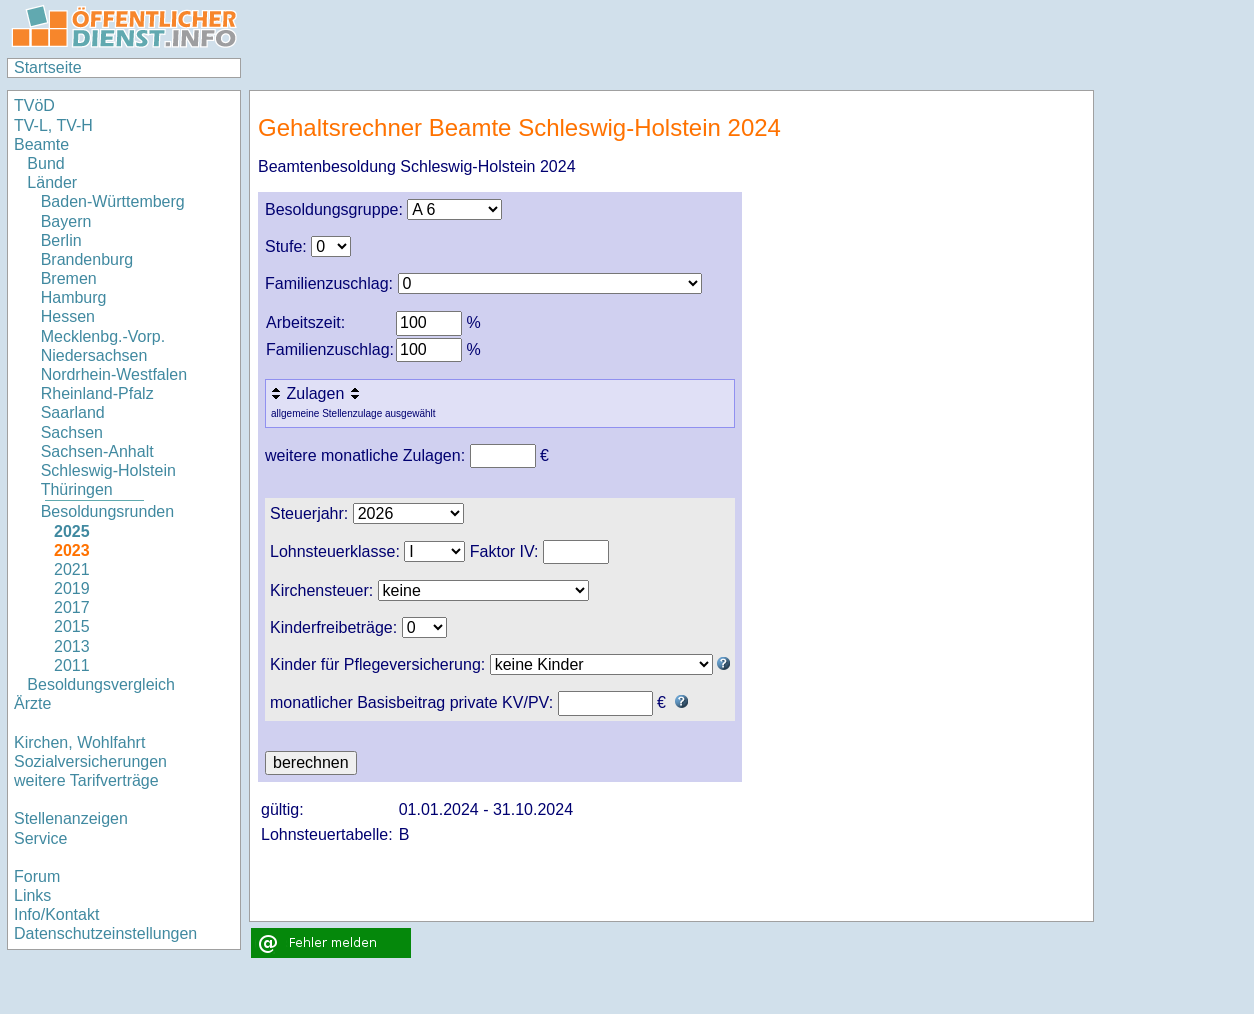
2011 (72, 665)
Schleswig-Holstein (108, 470)
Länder (52, 182)
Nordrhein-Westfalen (114, 374)
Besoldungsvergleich (101, 684)
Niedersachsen (94, 355)
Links (32, 895)
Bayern (66, 221)
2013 (72, 646)
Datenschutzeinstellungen (105, 933)
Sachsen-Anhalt (97, 451)
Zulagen (317, 393)
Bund (45, 163)
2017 (72, 607)
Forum (37, 876)
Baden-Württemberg (113, 201)
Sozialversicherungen (90, 761)
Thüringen (77, 489)
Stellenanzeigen (71, 818)
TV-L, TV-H (53, 125)
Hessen (68, 316)
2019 (72, 588)
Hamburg (74, 297)
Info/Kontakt (56, 914)
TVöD (34, 105)
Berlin (61, 240)
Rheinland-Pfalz (97, 393)
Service (40, 838)
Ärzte (32, 703)
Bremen (69, 278)
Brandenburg (87, 259)
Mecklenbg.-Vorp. (103, 336)
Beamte (41, 144)
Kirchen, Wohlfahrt (79, 742)
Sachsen (72, 432)
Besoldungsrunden (107, 511)
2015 (72, 626)
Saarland (73, 412)
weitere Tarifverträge (86, 780)
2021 (72, 569)
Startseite (48, 67)
